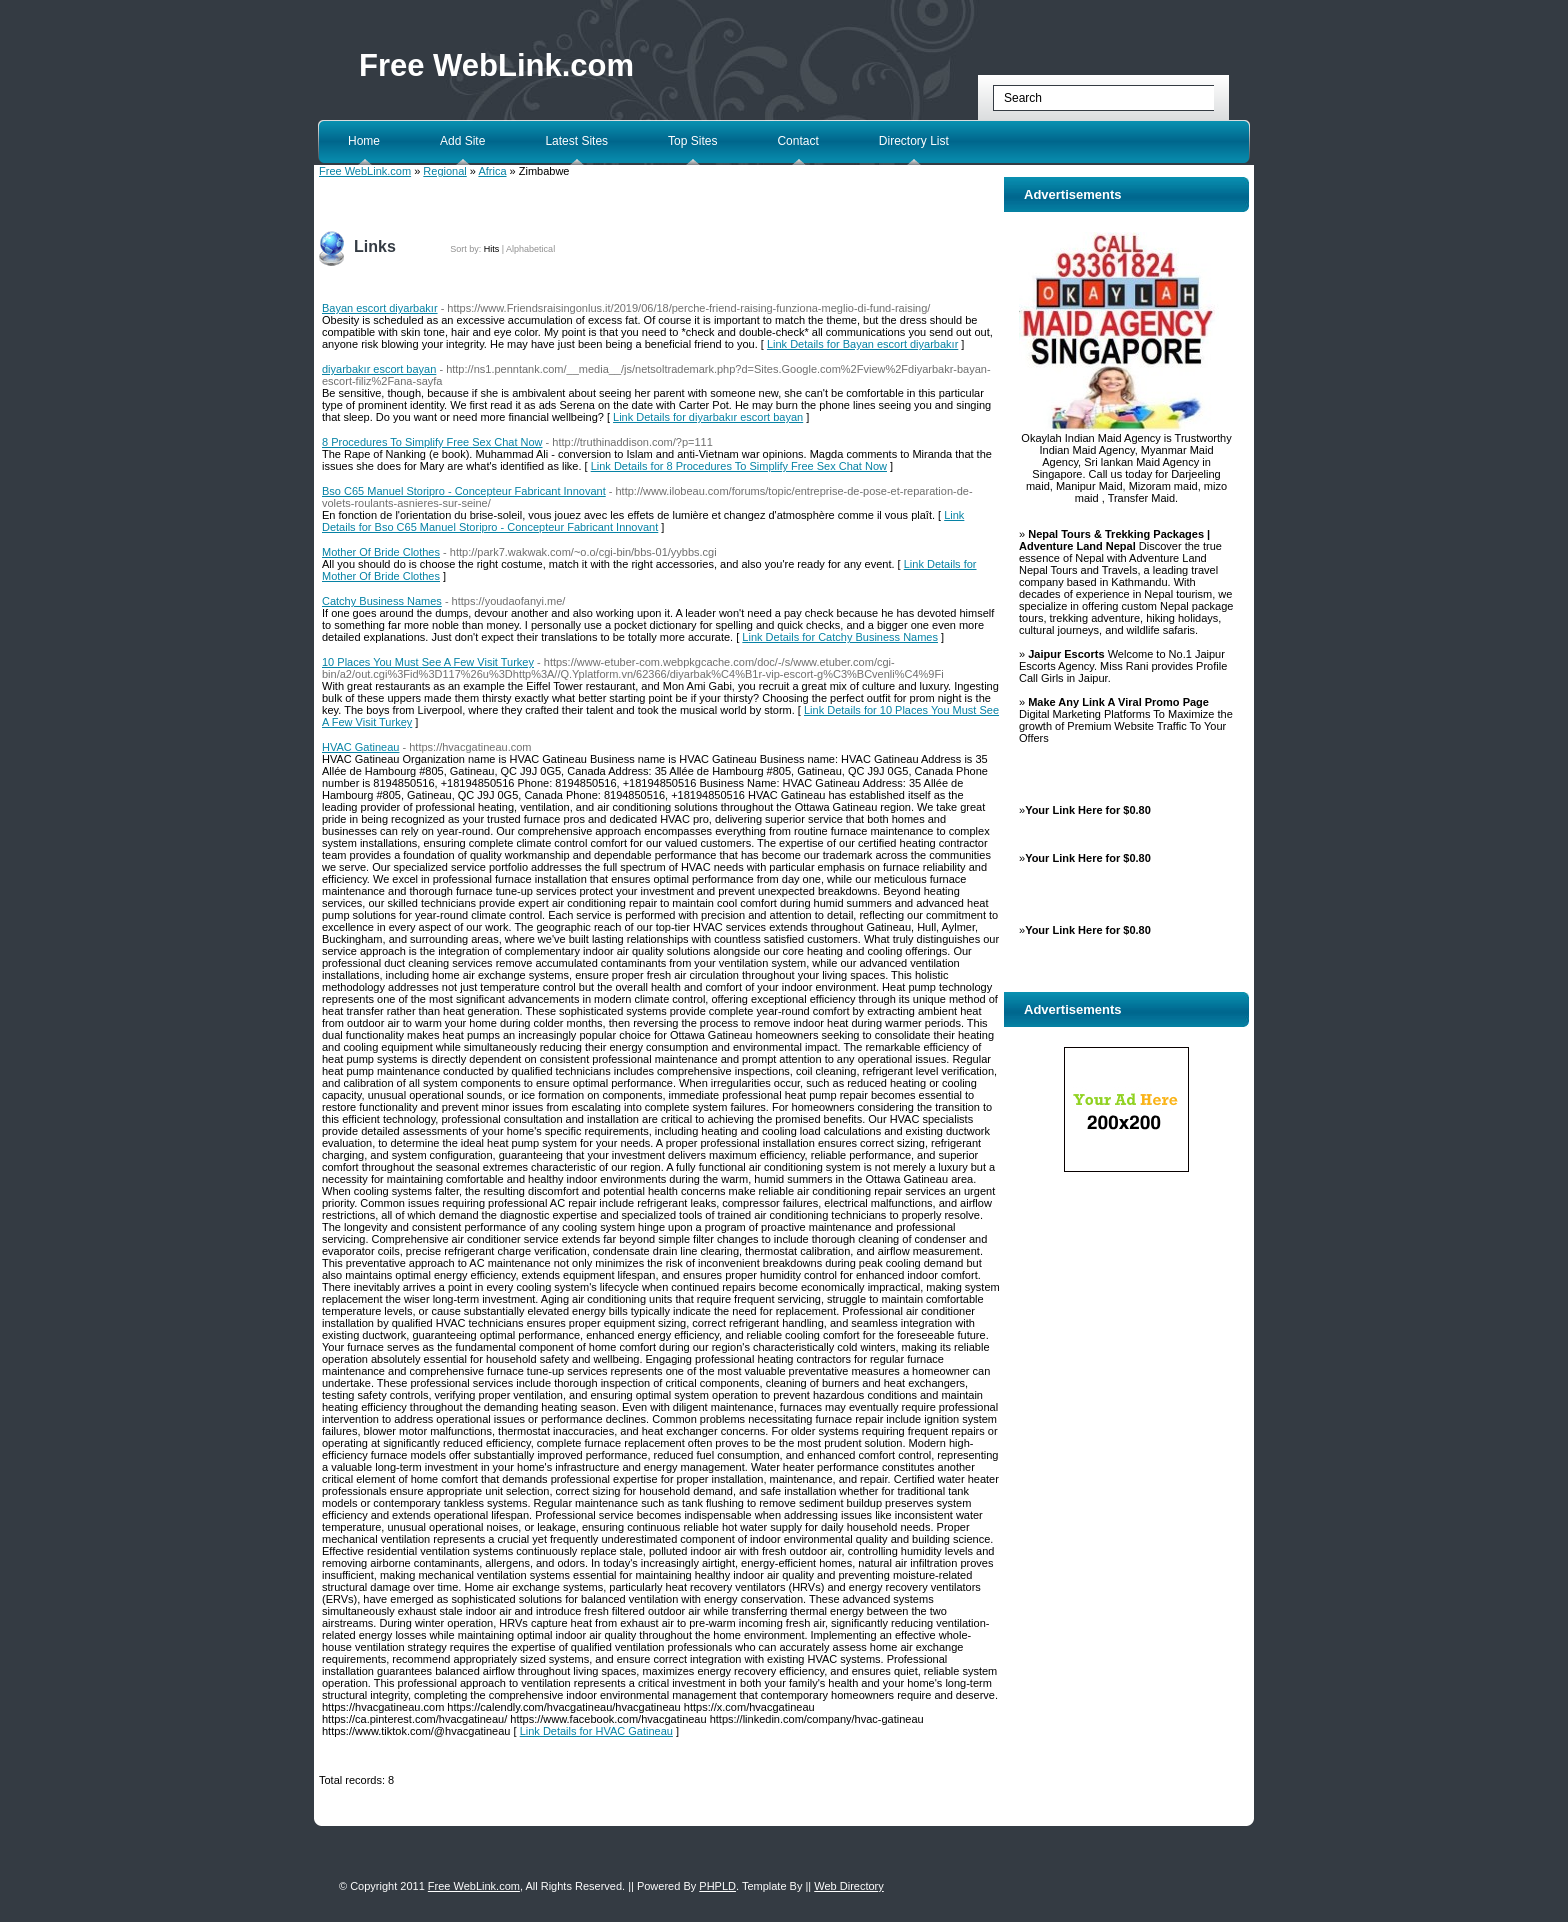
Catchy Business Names (382, 601)
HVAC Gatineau (360, 747)
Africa (492, 171)
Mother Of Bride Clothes (381, 552)
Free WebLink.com (496, 65)
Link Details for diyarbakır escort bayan (708, 417)
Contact (797, 141)
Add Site (462, 141)
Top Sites (692, 141)
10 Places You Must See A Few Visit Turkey (428, 662)
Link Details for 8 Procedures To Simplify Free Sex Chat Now (739, 466)
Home (364, 141)
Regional (444, 171)
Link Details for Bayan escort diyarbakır (862, 344)
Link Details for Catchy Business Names (840, 637)
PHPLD (717, 1886)
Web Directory (848, 1886)
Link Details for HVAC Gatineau (596, 1731)
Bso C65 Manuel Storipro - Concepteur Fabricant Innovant (464, 491)
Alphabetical (530, 249)
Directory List (914, 141)
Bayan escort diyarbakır (380, 308)
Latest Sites (576, 141)
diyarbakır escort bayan (379, 369)
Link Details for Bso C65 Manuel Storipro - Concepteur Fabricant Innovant (643, 521)
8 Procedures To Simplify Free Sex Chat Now (432, 442)
